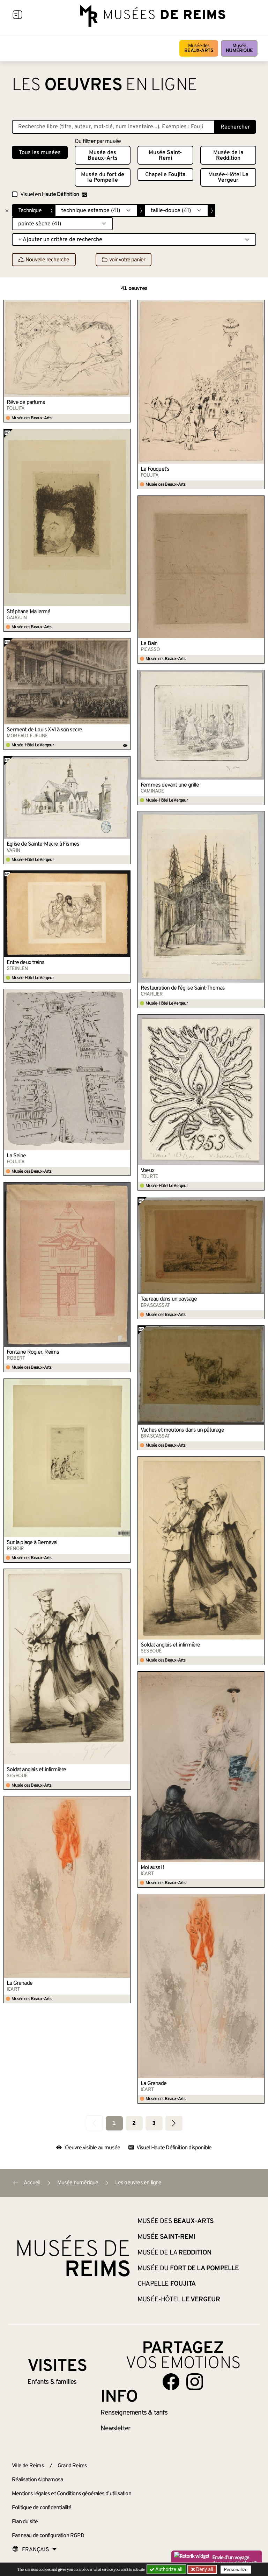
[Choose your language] (34, 2550)
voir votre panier (123, 259)
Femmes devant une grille (170, 785)
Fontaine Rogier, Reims (33, 1352)
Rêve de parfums (26, 402)
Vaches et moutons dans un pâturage (182, 1430)
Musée (239, 48)
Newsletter (115, 2428)
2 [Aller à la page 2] (133, 2123)
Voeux (147, 1170)
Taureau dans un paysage (169, 1299)
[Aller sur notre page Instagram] (194, 2381)
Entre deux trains (25, 962)
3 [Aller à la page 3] (153, 2123)
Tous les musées (40, 152)
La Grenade (19, 1983)
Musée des (198, 48)
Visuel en (53, 194)
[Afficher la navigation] (17, 15)
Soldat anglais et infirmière (170, 1645)
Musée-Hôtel (228, 177)
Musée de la (228, 155)
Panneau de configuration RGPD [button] (48, 2535)
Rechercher (235, 127)
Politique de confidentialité (42, 2507)
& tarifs (134, 2413)
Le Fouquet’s (155, 469)
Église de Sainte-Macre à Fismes (43, 844)
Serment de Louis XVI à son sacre (44, 730)
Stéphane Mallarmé (28, 612)
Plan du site (25, 2521)
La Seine (16, 1156)
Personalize (236, 2569)
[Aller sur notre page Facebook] (171, 2381)
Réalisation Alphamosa (37, 2479)
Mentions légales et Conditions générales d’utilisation (71, 2493)
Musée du (102, 177)
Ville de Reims (28, 2465)
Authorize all (167, 2569)
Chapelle (165, 174)
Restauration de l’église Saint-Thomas (183, 988)
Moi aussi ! (152, 1868)
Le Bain (149, 643)
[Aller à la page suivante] (174, 2123)
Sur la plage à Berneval (32, 1543)
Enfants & (52, 2382)
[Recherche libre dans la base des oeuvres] (113, 127)
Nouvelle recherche (43, 259)
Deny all (204, 2569)
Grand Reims (72, 2465)
